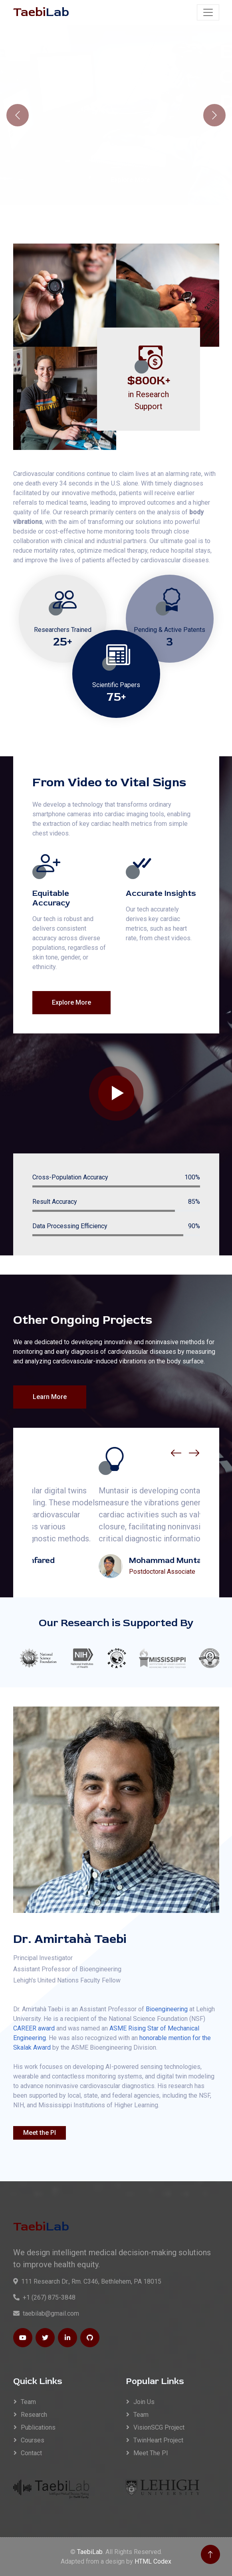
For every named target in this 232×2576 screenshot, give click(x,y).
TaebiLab (90, 2552)
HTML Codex (153, 2561)
